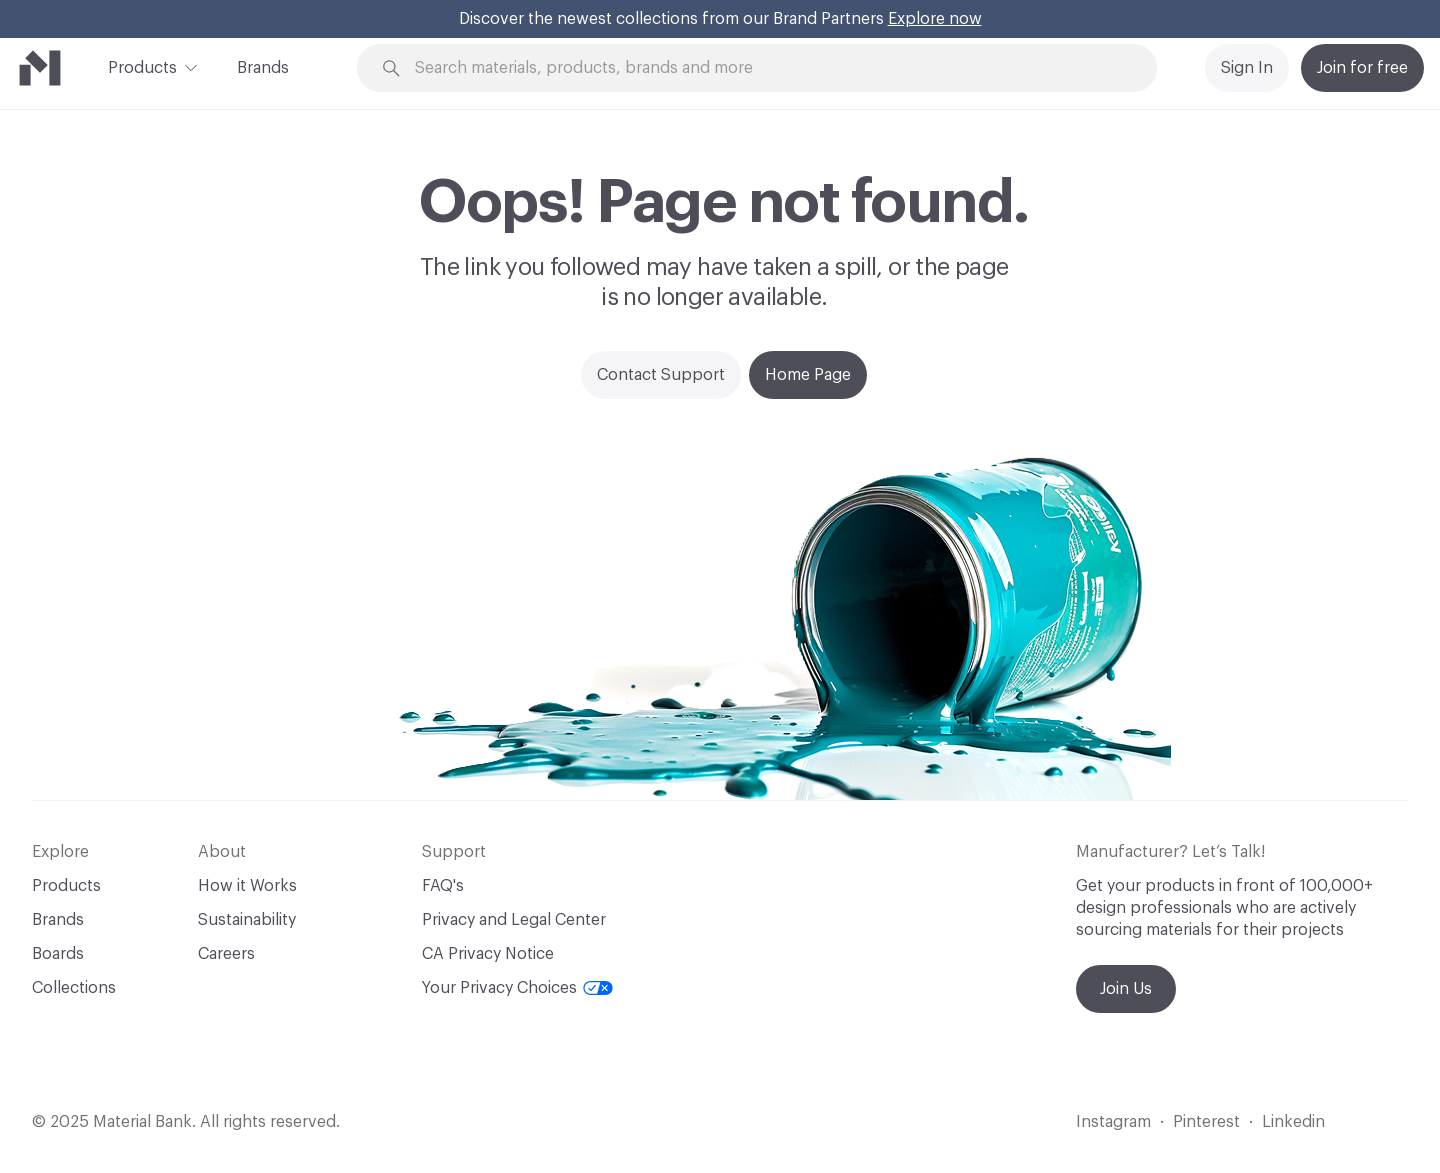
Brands (263, 68)
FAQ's (443, 886)
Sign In (1247, 68)
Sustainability (247, 920)
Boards (58, 954)
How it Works (247, 886)
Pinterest (1206, 1122)
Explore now (935, 19)
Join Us (1126, 989)
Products (142, 66)
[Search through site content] (786, 68)
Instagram (1113, 1122)
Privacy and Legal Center (514, 920)
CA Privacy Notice (488, 954)
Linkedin (1293, 1122)
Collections (74, 988)
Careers (226, 954)
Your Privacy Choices (517, 988)
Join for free (1362, 68)
